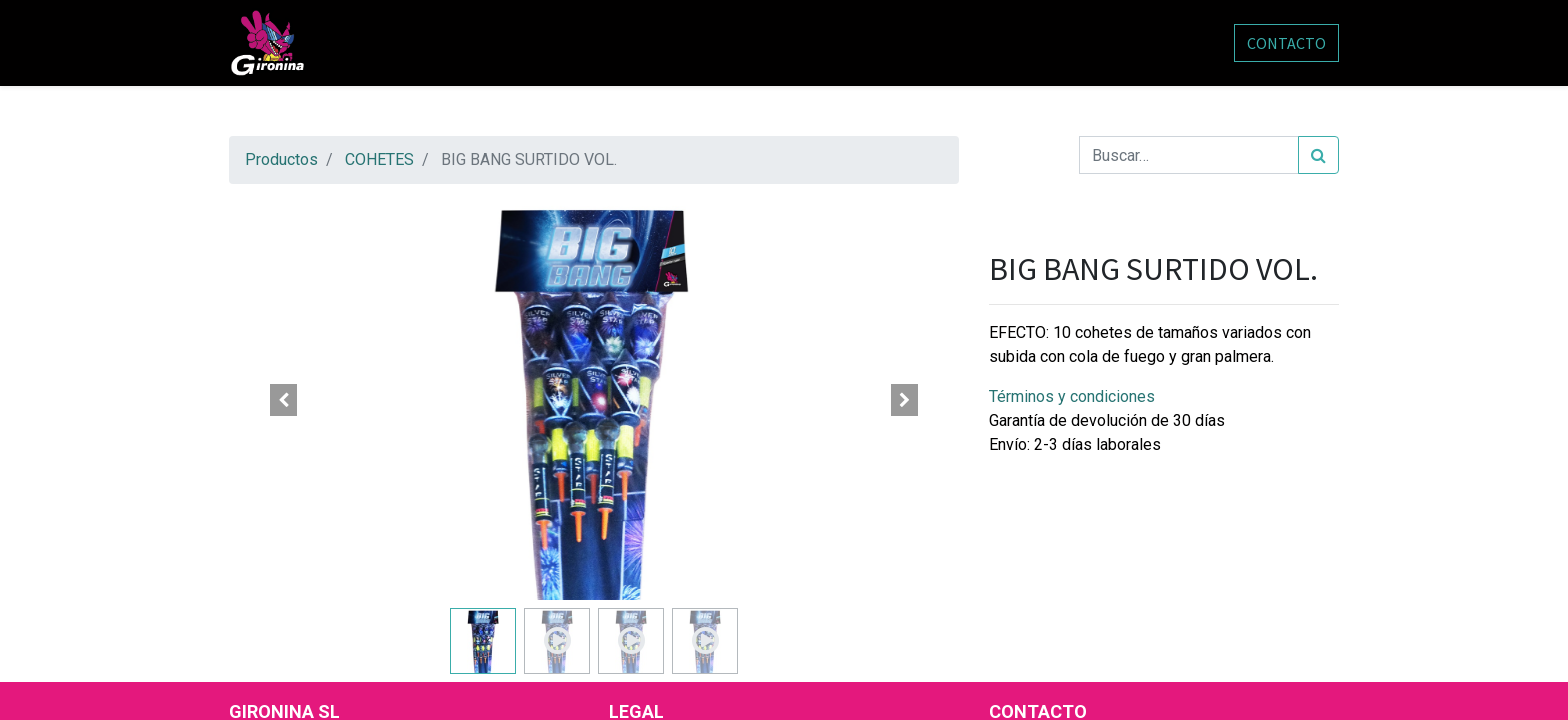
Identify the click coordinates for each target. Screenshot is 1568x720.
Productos (281, 159)
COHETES (379, 159)
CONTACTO (1286, 43)
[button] (284, 400)
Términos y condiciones (1072, 396)
